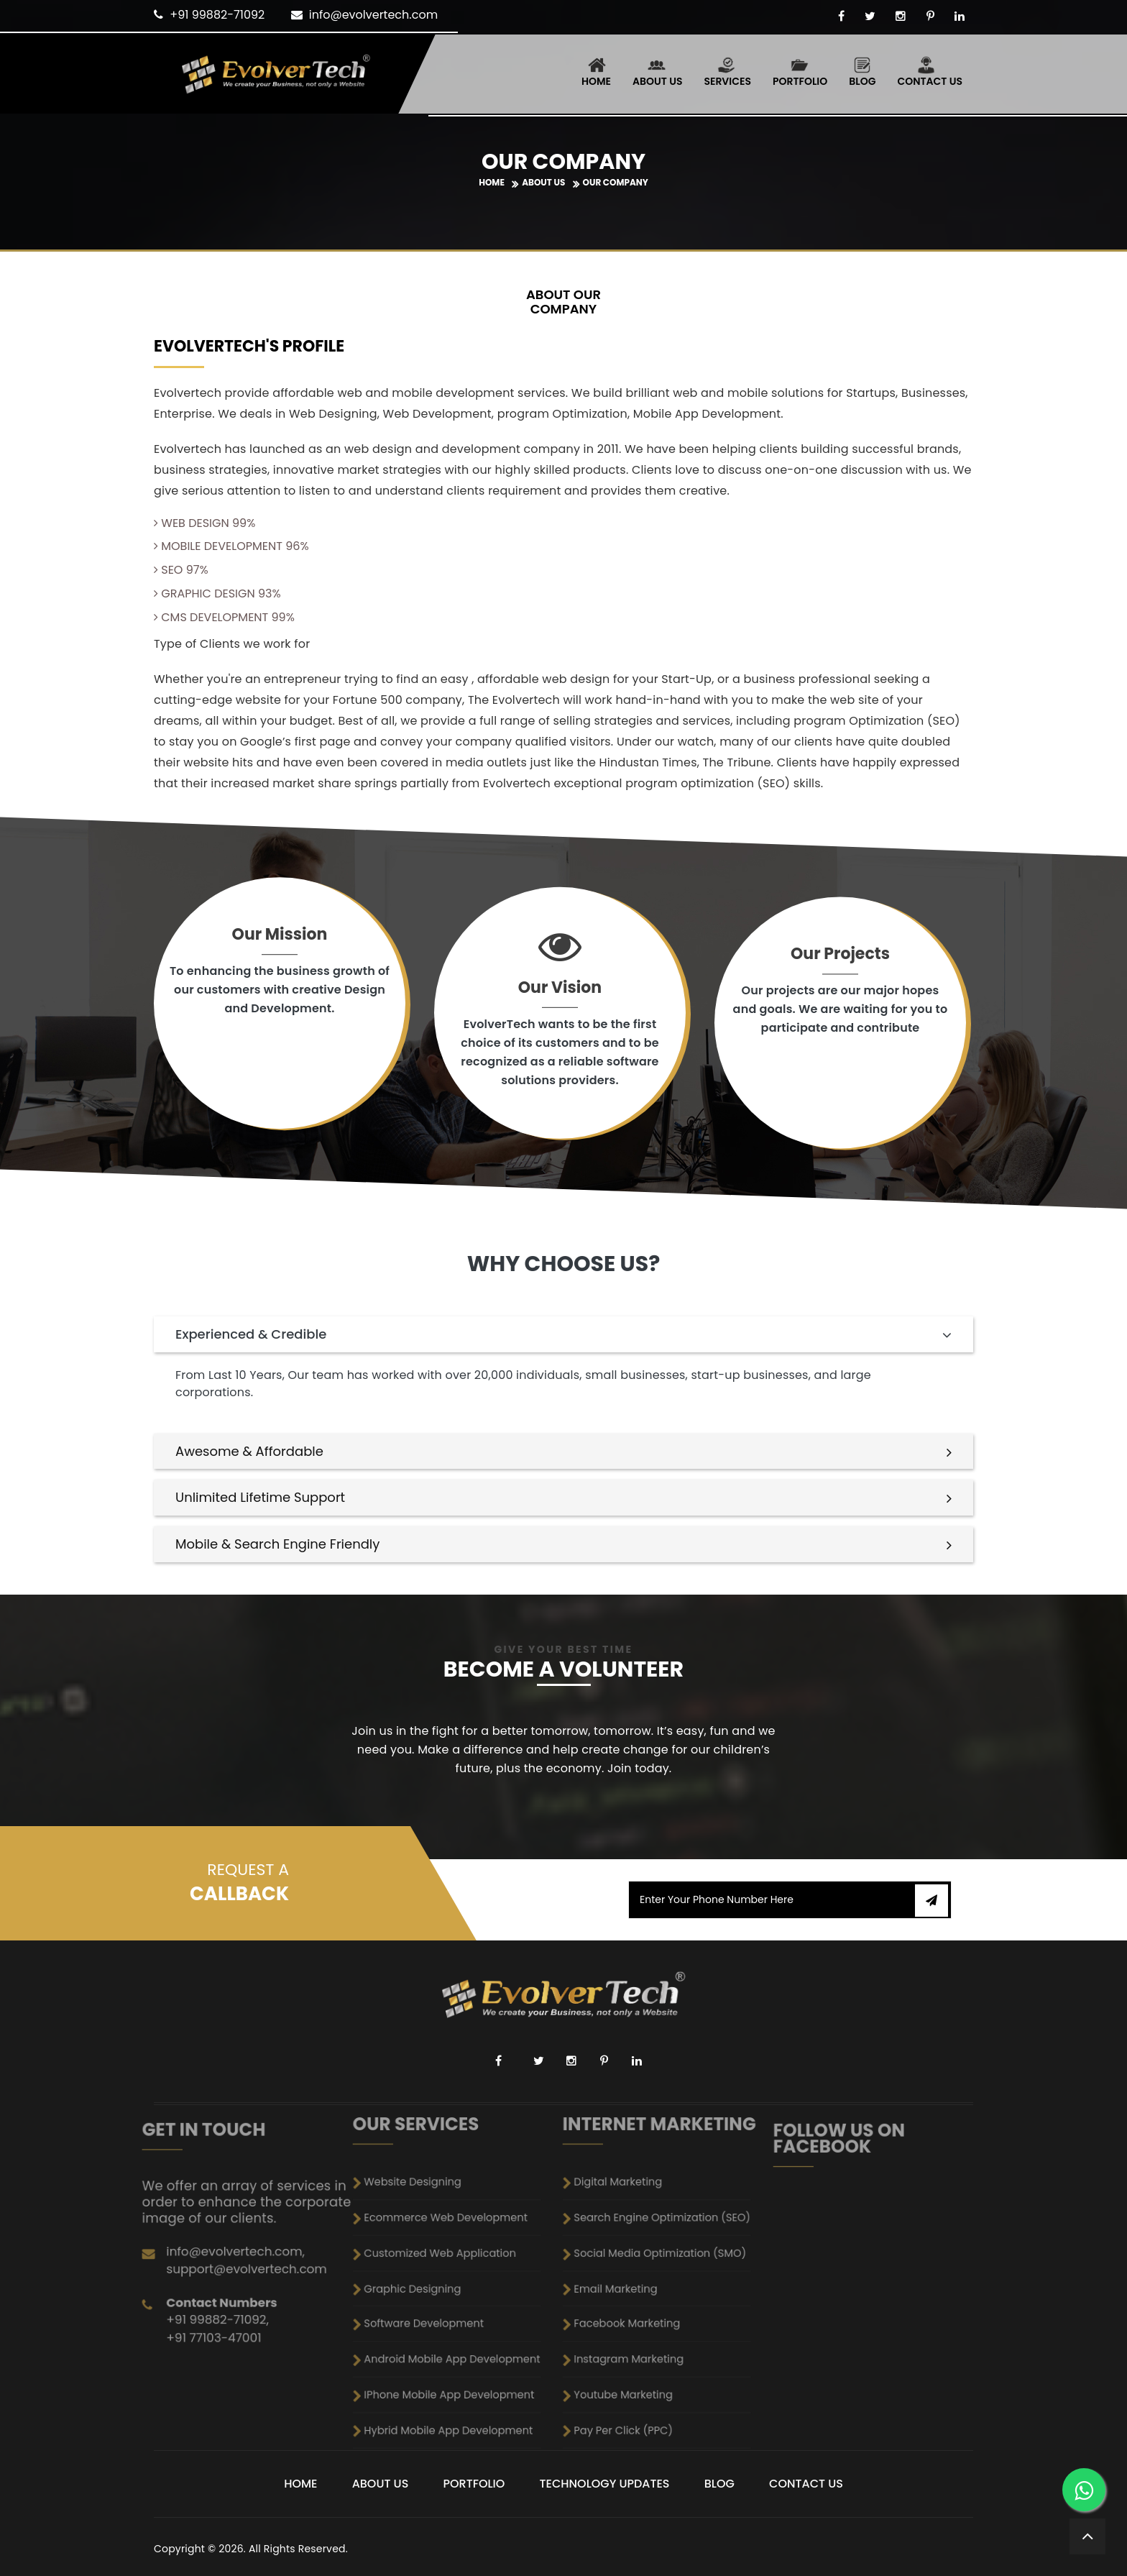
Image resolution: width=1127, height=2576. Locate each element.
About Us (657, 72)
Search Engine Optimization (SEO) (667, 2265)
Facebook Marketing (658, 2293)
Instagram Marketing (658, 2302)
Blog (862, 72)
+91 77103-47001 (239, 2263)
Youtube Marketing (657, 2312)
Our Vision (560, 989)
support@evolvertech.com (247, 2246)
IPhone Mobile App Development (455, 2312)
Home (596, 72)
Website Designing (446, 2256)
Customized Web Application (453, 2274)
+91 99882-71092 (217, 14)
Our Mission (280, 935)
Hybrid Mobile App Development (455, 2321)
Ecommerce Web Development (455, 2265)
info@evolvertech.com (373, 14)
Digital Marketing (655, 2256)
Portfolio (800, 72)
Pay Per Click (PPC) (657, 2321)
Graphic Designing (446, 2284)
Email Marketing (655, 2284)
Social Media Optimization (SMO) (666, 2274)
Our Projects (840, 955)
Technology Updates (605, 2484)
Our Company (615, 182)
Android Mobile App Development (456, 2302)
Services (727, 72)
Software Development (449, 2293)
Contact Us (929, 72)
